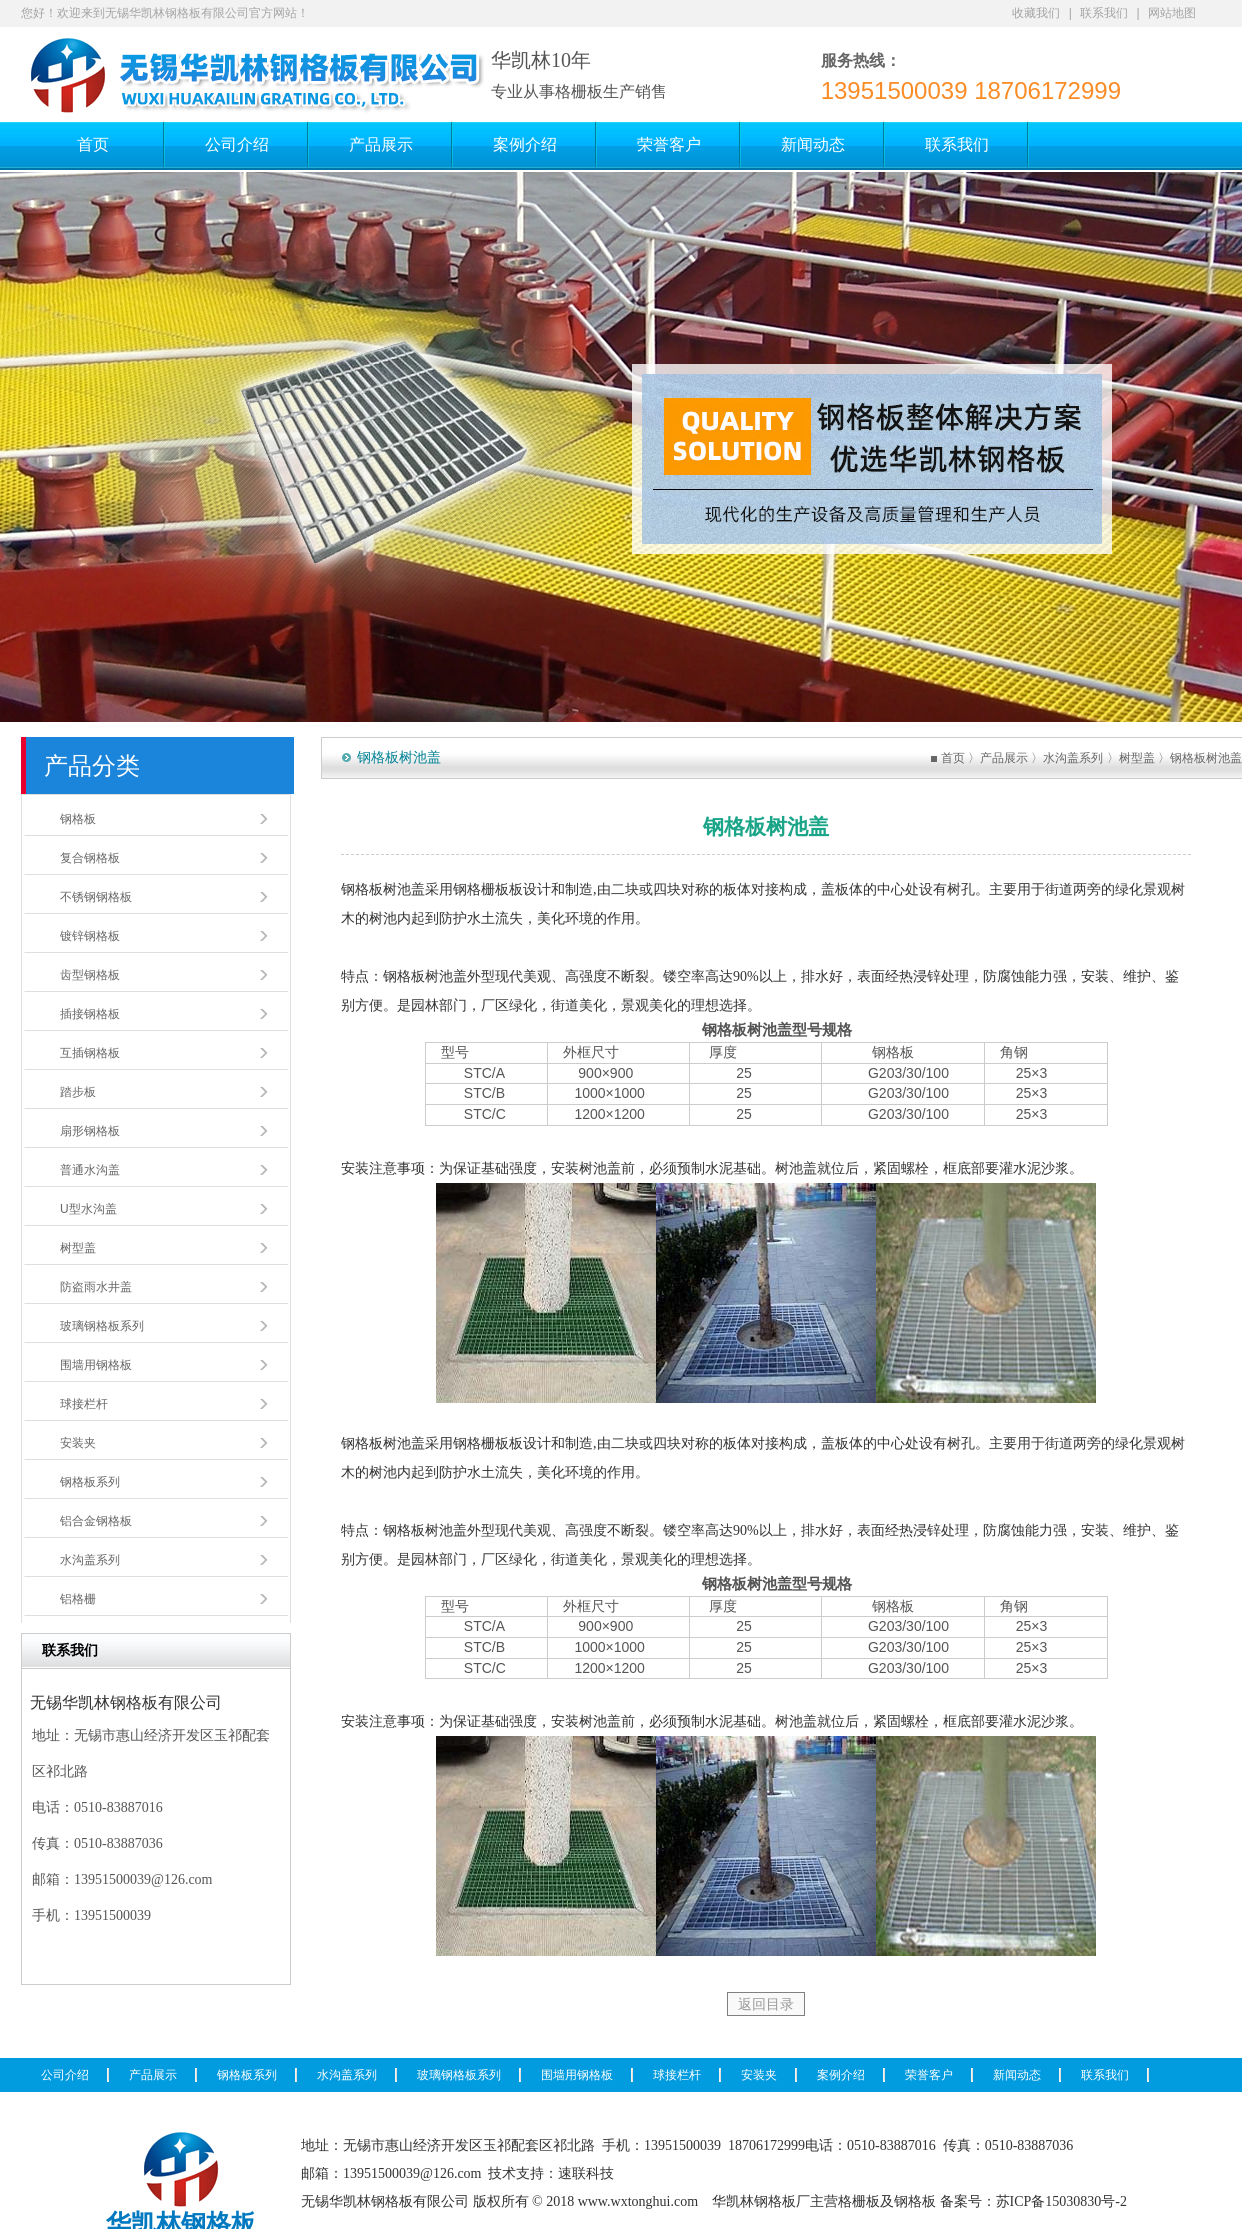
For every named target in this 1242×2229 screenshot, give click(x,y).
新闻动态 (1017, 2075)
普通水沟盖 (90, 1170)
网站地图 (1172, 13)
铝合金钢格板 (96, 1521)
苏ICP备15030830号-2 (1061, 2201)
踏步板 (78, 1092)
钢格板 (78, 819)
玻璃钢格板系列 (102, 1326)
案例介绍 (841, 2075)
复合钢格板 (90, 858)
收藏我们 (1036, 13)
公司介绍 (65, 2075)
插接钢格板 (90, 1014)
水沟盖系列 (90, 1560)
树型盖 (78, 1248)
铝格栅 (78, 1599)
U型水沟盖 (88, 1209)
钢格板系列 (90, 1482)
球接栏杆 (84, 1404)
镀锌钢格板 (90, 936)
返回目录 (766, 2004)
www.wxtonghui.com (638, 2201)
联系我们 (1104, 13)
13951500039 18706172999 (971, 90)
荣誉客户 (929, 2075)
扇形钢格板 (90, 1131)
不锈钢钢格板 (96, 897)
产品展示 (1004, 758)
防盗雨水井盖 (96, 1287)
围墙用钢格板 (96, 1365)
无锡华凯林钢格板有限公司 (385, 2201)
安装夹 (78, 1443)
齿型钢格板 (90, 975)
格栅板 (859, 2201)
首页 (953, 758)
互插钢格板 (90, 1053)
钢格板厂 (782, 2201)
